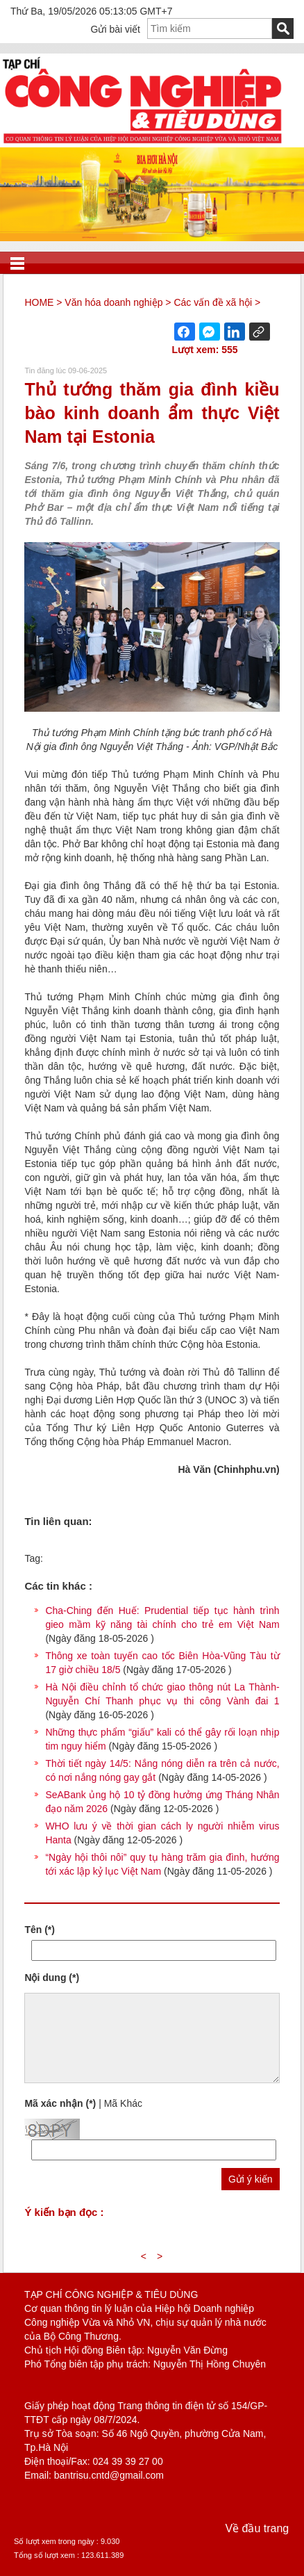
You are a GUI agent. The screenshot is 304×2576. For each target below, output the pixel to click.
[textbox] (209, 28)
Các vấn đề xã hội (213, 302)
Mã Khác (123, 2103)
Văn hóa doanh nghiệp (113, 302)
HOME (38, 302)
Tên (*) (39, 1929)
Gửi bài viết (115, 29)
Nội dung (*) (51, 1977)
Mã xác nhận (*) (60, 2103)
